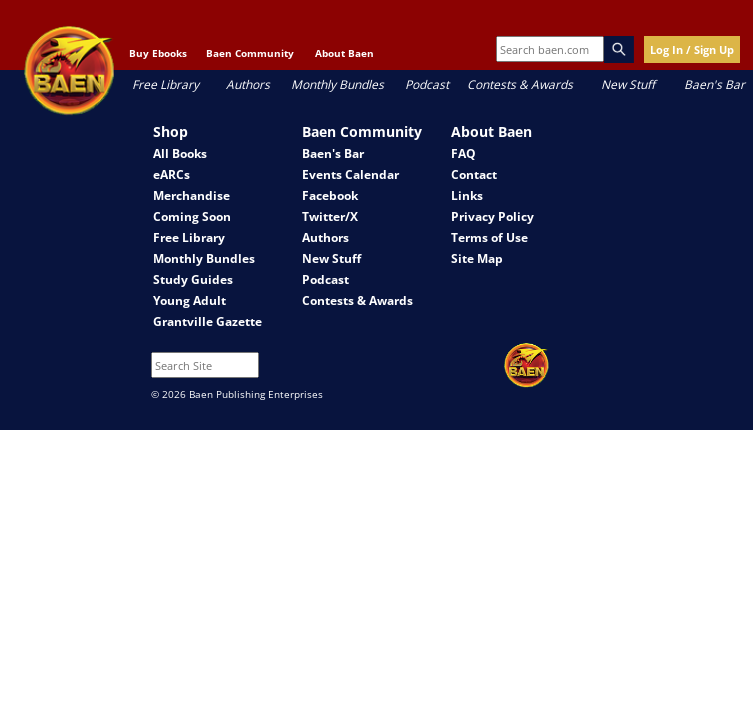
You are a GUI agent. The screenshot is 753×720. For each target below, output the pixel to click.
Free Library (165, 84)
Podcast (427, 84)
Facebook (330, 195)
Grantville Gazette (207, 321)
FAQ (463, 153)
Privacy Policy (492, 216)
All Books (180, 153)
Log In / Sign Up (692, 49)
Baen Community (250, 53)
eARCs (171, 174)
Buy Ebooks (158, 53)
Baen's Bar (714, 84)
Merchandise (191, 195)
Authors (248, 84)
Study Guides (193, 279)
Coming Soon (192, 216)
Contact (474, 174)
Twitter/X (330, 216)
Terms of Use (489, 237)
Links (467, 195)
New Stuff (628, 84)
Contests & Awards (520, 84)
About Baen (344, 53)
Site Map (477, 258)
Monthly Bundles (337, 84)
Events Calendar (350, 174)
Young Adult (189, 300)
